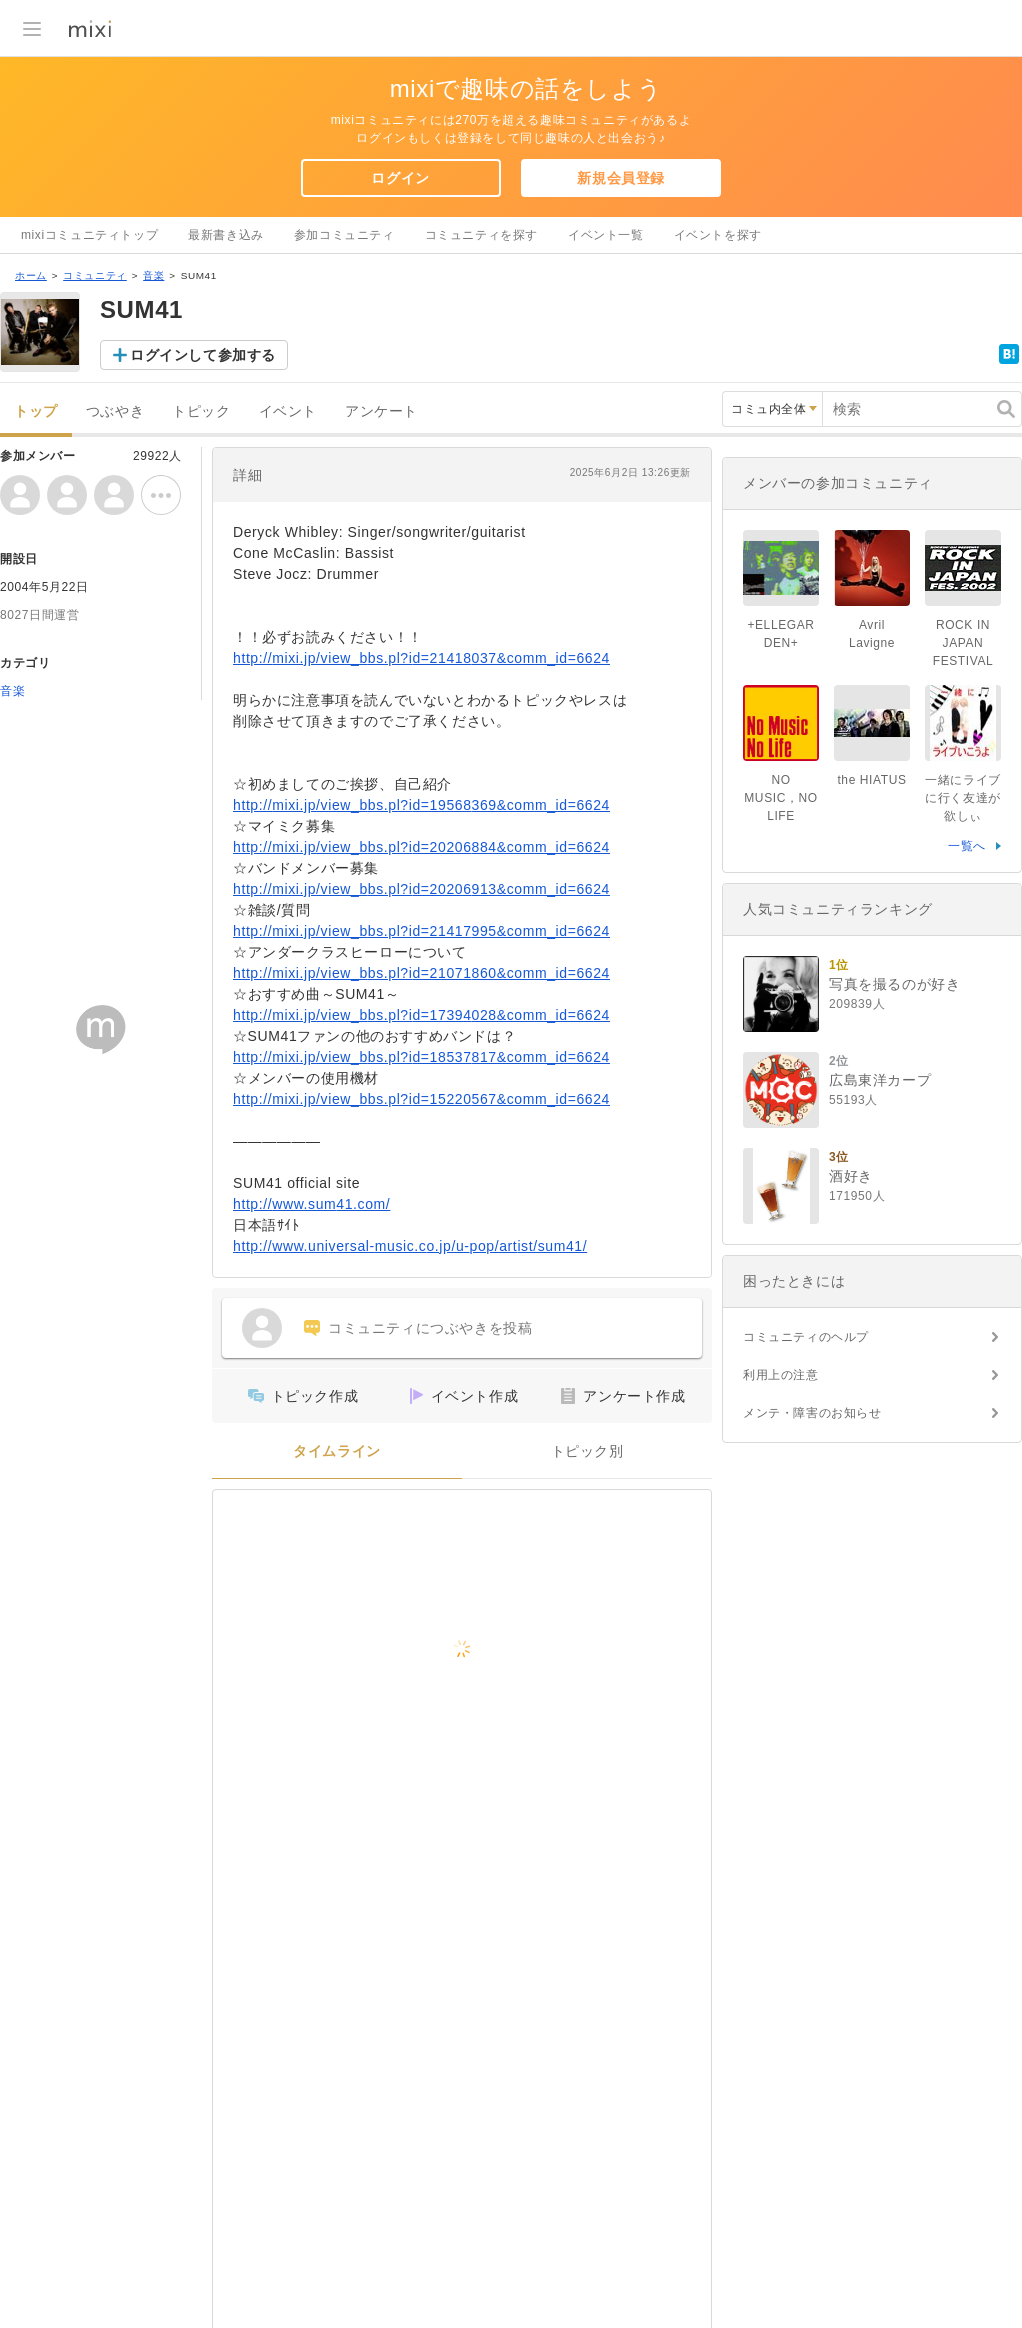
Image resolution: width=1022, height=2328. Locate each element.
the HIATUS (871, 780)
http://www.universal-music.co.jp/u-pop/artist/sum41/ (410, 1246)
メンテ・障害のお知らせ (812, 1413)
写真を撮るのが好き (894, 984)
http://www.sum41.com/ (311, 1204)
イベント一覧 (606, 235)
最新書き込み (226, 235)
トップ (36, 411)
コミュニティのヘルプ (806, 1337)
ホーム (31, 275)
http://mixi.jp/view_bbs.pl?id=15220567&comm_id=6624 (421, 1099)
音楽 (153, 275)
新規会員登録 (621, 178)
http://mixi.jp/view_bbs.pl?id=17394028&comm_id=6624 (421, 1015)
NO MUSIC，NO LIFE (780, 798)
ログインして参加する (203, 355)
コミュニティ (95, 275)
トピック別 (587, 1451)
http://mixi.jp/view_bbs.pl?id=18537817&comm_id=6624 (421, 1057)
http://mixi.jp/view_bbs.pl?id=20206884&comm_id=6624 (421, 847)
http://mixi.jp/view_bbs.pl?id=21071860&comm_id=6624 (421, 973)
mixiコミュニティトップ (89, 235)
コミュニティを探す (481, 235)
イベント (288, 411)
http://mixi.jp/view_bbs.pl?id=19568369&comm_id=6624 (421, 805)
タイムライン (337, 1451)
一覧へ (967, 846)
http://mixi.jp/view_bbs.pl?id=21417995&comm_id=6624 (421, 931)
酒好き (851, 1176)
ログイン (400, 178)
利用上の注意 (781, 1375)
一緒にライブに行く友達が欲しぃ (963, 798)
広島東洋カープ (880, 1080)
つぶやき (115, 411)
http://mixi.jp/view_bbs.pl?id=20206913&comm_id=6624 (421, 889)
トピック (201, 411)
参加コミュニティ (344, 235)
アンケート (381, 411)
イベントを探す (718, 235)
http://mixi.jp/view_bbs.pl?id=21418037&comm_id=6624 (421, 658)
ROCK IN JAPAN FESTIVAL (963, 643)
